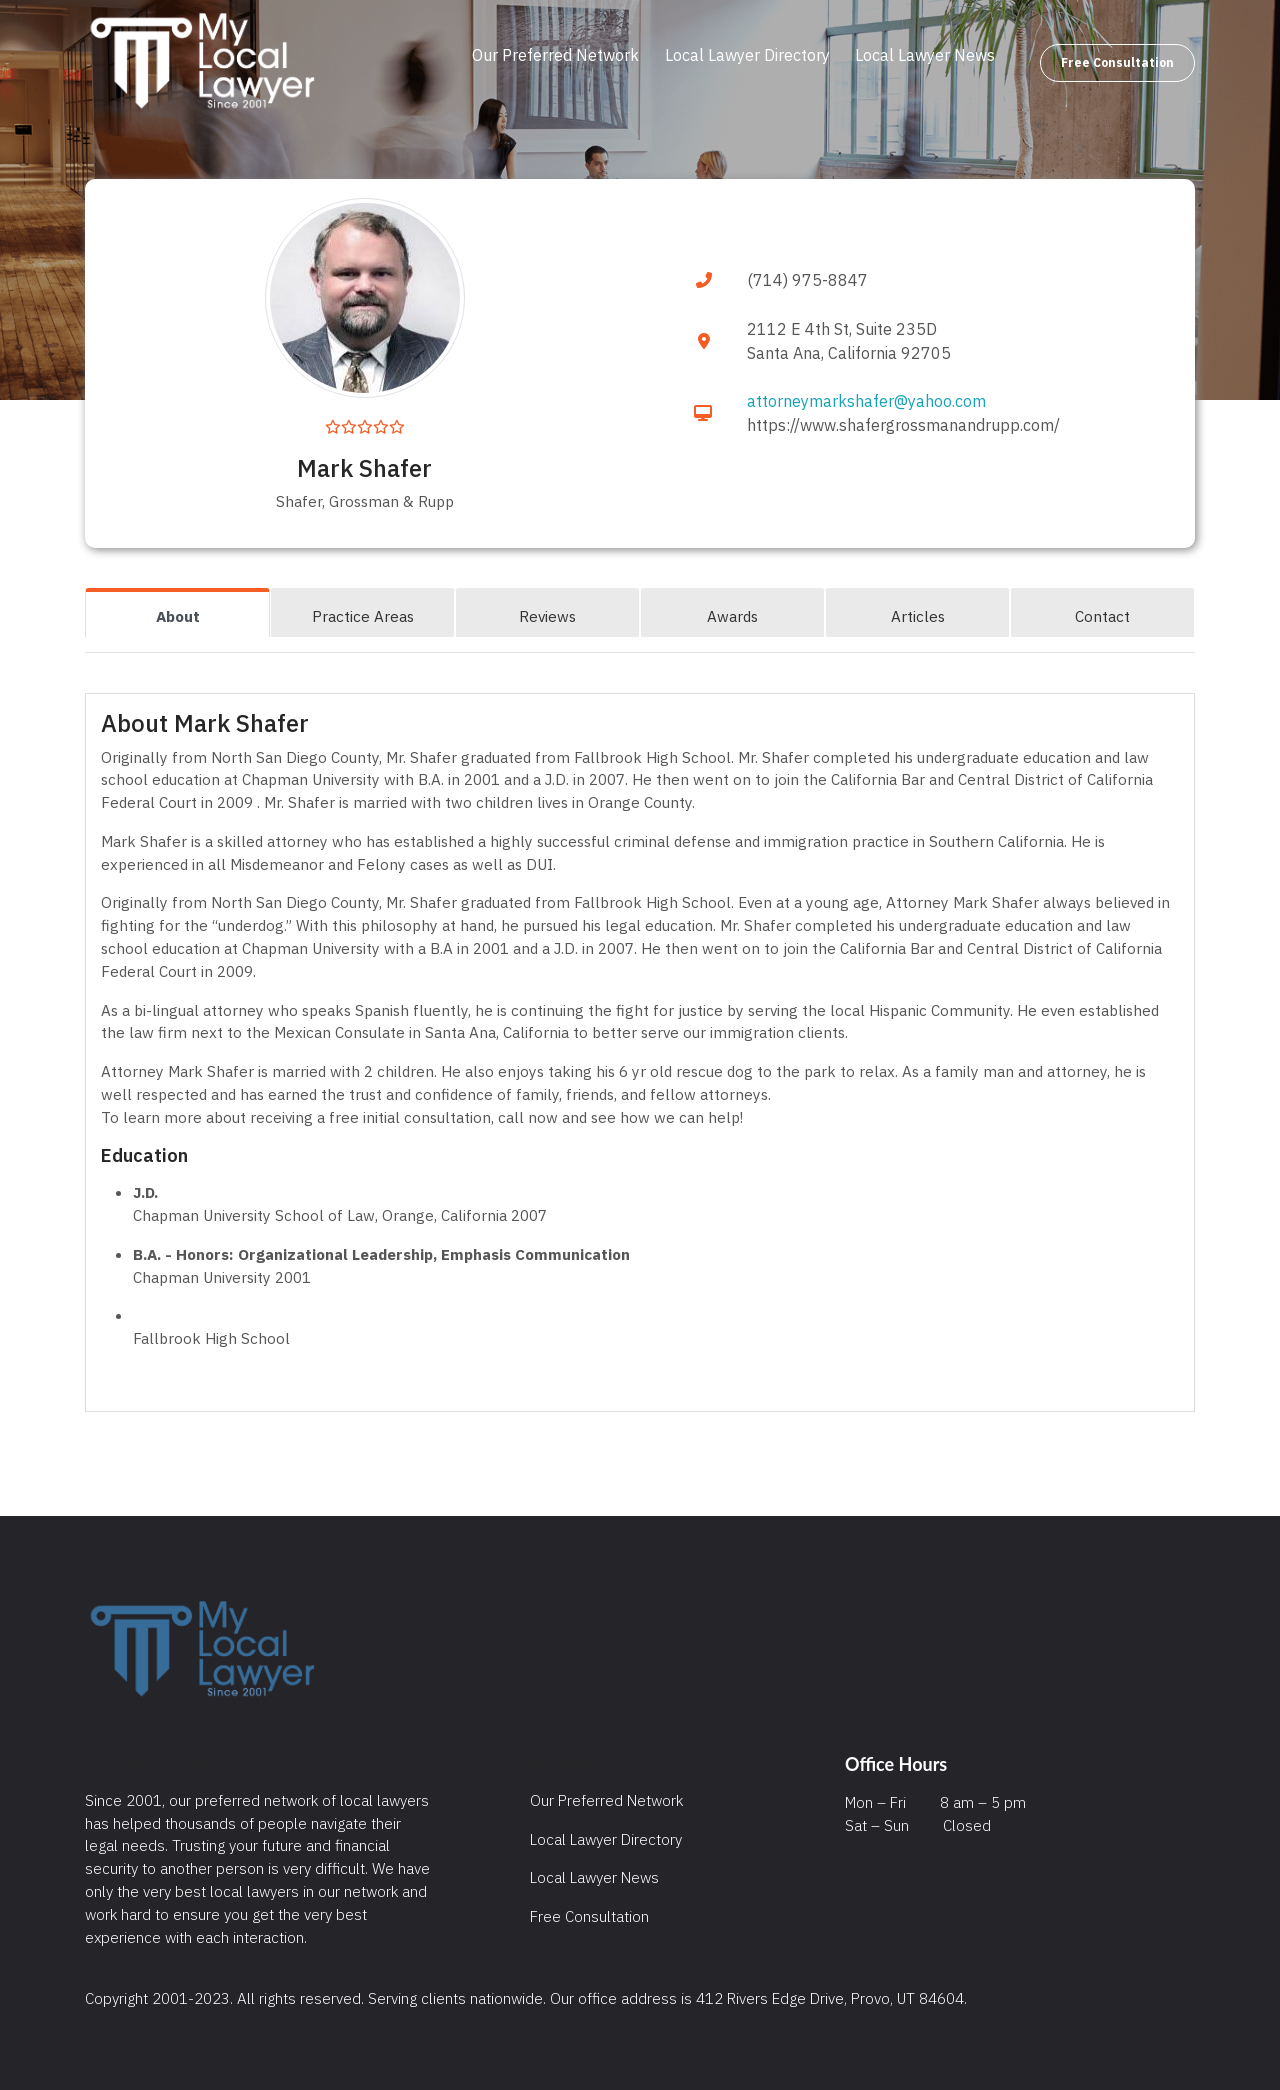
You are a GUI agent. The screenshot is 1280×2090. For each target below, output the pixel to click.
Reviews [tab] (547, 616)
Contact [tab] (1102, 616)
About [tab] (178, 616)
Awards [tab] (732, 616)
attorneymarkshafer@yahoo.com (866, 401)
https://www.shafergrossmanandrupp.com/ (903, 425)
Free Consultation (1117, 62)
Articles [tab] (918, 616)
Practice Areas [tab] (363, 616)
